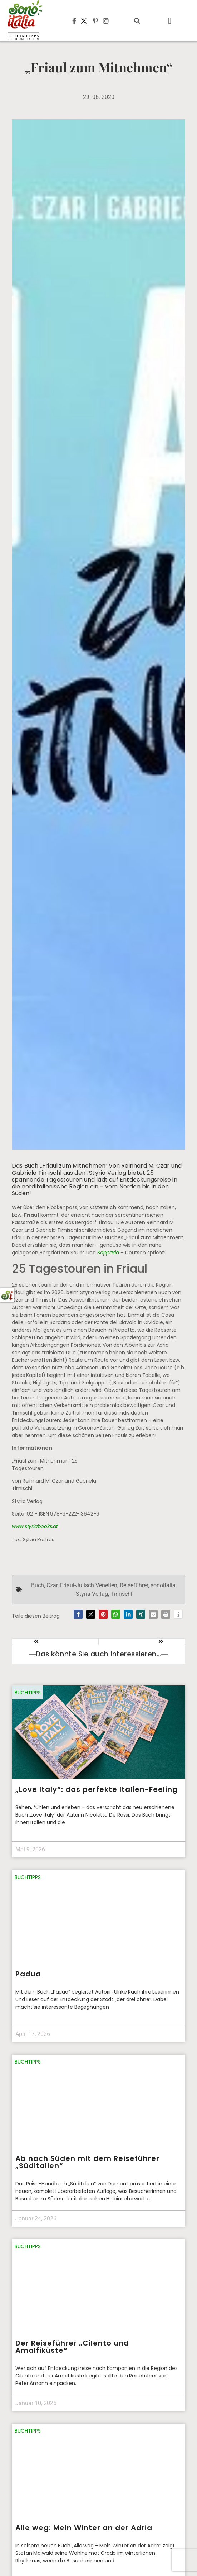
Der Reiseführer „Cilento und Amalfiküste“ (72, 2346)
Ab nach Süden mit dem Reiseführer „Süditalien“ (87, 2162)
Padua (28, 1974)
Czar (52, 1585)
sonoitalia (163, 1585)
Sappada (108, 1252)
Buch (37, 1585)
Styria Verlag (92, 1593)
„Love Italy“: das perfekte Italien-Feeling (96, 1789)
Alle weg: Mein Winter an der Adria (83, 2528)
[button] (137, 20)
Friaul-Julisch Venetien (88, 1585)
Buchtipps (28, 1692)
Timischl (121, 1593)
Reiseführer (134, 1585)
